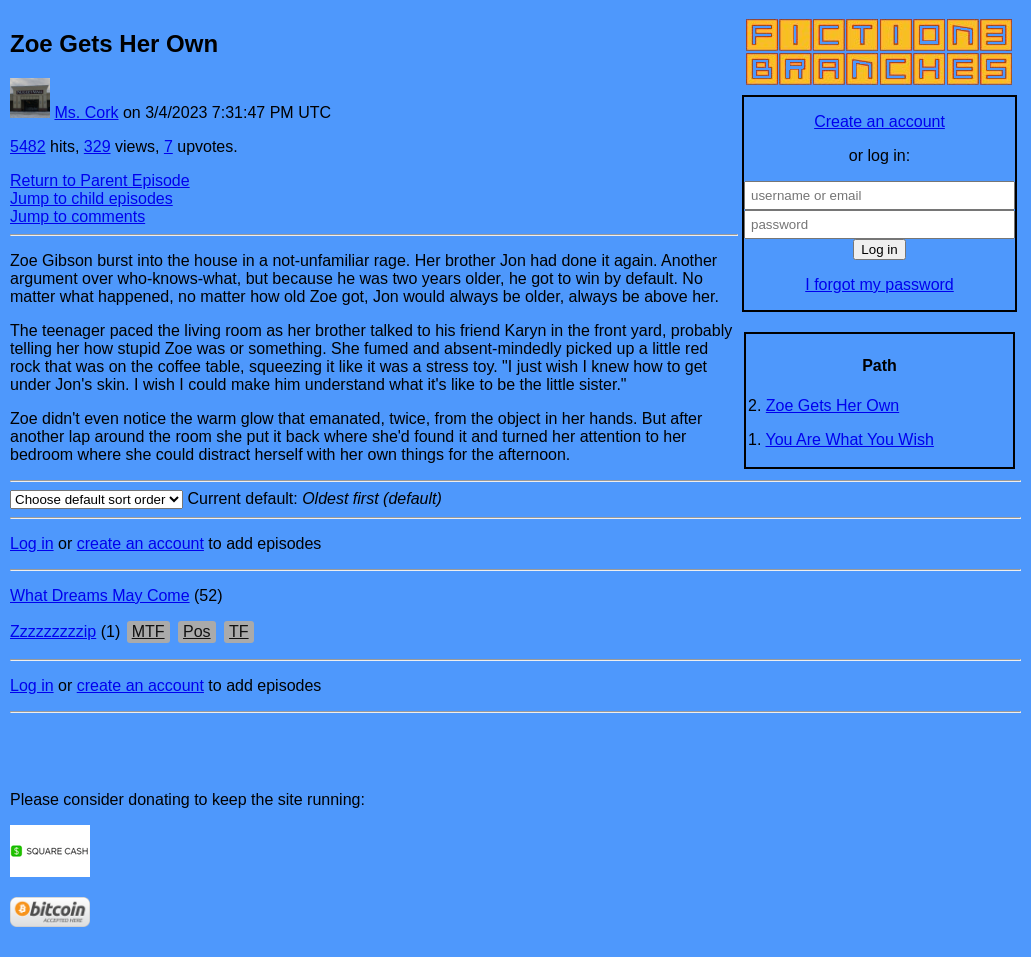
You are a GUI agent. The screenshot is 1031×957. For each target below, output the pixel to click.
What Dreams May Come (100, 595)
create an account (140, 543)
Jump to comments (77, 216)
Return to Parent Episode (100, 180)
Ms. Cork (86, 112)
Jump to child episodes (91, 198)
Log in (32, 543)
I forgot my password (879, 284)
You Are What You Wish (850, 439)
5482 (28, 146)
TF (239, 631)
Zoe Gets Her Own (832, 405)
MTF (148, 631)
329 (97, 146)
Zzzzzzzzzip (53, 631)
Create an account (879, 121)
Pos (197, 631)
